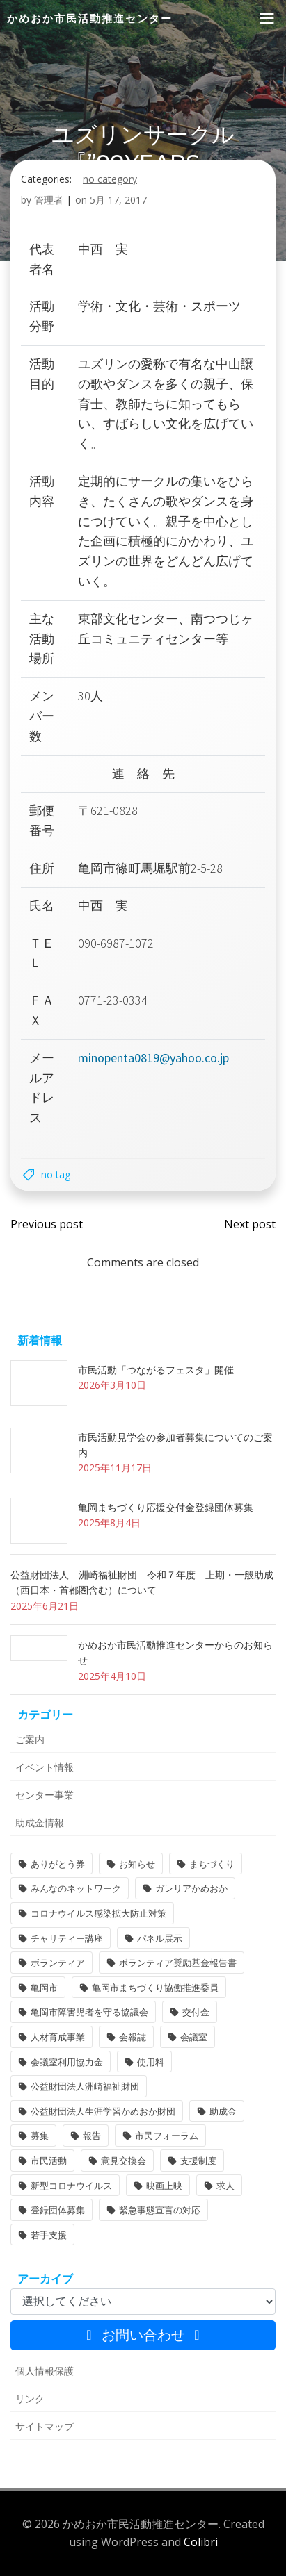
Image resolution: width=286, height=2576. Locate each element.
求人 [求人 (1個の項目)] (225, 2185)
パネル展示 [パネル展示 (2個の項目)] (159, 1938)
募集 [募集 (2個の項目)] (40, 2135)
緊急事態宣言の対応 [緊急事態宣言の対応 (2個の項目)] (159, 2210)
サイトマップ (44, 2426)
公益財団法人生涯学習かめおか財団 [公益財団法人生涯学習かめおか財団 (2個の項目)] (103, 2111)
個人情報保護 (44, 2370)
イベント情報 (44, 1767)
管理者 (48, 199)
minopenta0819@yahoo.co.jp (153, 1058)
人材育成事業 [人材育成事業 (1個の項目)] (58, 2037)
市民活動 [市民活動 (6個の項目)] (49, 2160)
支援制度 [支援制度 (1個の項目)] (198, 2160)
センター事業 (44, 1794)
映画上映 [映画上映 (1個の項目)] (164, 2185)
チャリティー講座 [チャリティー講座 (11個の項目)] (67, 1938)
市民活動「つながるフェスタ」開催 (156, 1369)
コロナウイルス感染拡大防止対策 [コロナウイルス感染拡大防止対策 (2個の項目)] (98, 1913)
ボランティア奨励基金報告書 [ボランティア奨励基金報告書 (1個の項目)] (178, 1962)
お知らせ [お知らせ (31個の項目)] (137, 1864)
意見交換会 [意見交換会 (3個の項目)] (123, 2160)
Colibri (201, 2542)
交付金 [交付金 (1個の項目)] (195, 2012)
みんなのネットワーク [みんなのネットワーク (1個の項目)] (76, 1888)
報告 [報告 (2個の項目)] (92, 2135)
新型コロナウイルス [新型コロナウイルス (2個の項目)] (71, 2185)
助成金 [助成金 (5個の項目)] (223, 2111)
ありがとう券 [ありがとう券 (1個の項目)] (58, 1864)
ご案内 (30, 1739)
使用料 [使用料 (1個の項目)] (150, 2062)
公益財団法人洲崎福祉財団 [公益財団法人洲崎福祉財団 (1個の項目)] (85, 2086)
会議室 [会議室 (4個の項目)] (193, 2037)
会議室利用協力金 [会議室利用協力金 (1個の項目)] (67, 2062)
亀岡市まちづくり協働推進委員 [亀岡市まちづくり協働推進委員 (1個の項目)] (155, 1987)
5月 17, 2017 (118, 199)
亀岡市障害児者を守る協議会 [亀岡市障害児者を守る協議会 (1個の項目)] (89, 2012)
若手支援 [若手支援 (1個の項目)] (49, 2235)
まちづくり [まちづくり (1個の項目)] (212, 1864)
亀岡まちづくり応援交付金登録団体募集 (165, 1507)
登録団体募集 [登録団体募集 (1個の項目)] (58, 2210)
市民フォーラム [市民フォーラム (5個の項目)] (166, 2135)
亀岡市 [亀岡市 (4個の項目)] (44, 1987)
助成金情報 (39, 1822)
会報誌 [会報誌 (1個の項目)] (132, 2037)
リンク (30, 2398)
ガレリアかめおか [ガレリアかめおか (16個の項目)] (191, 1888)
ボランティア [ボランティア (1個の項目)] (58, 1962)
